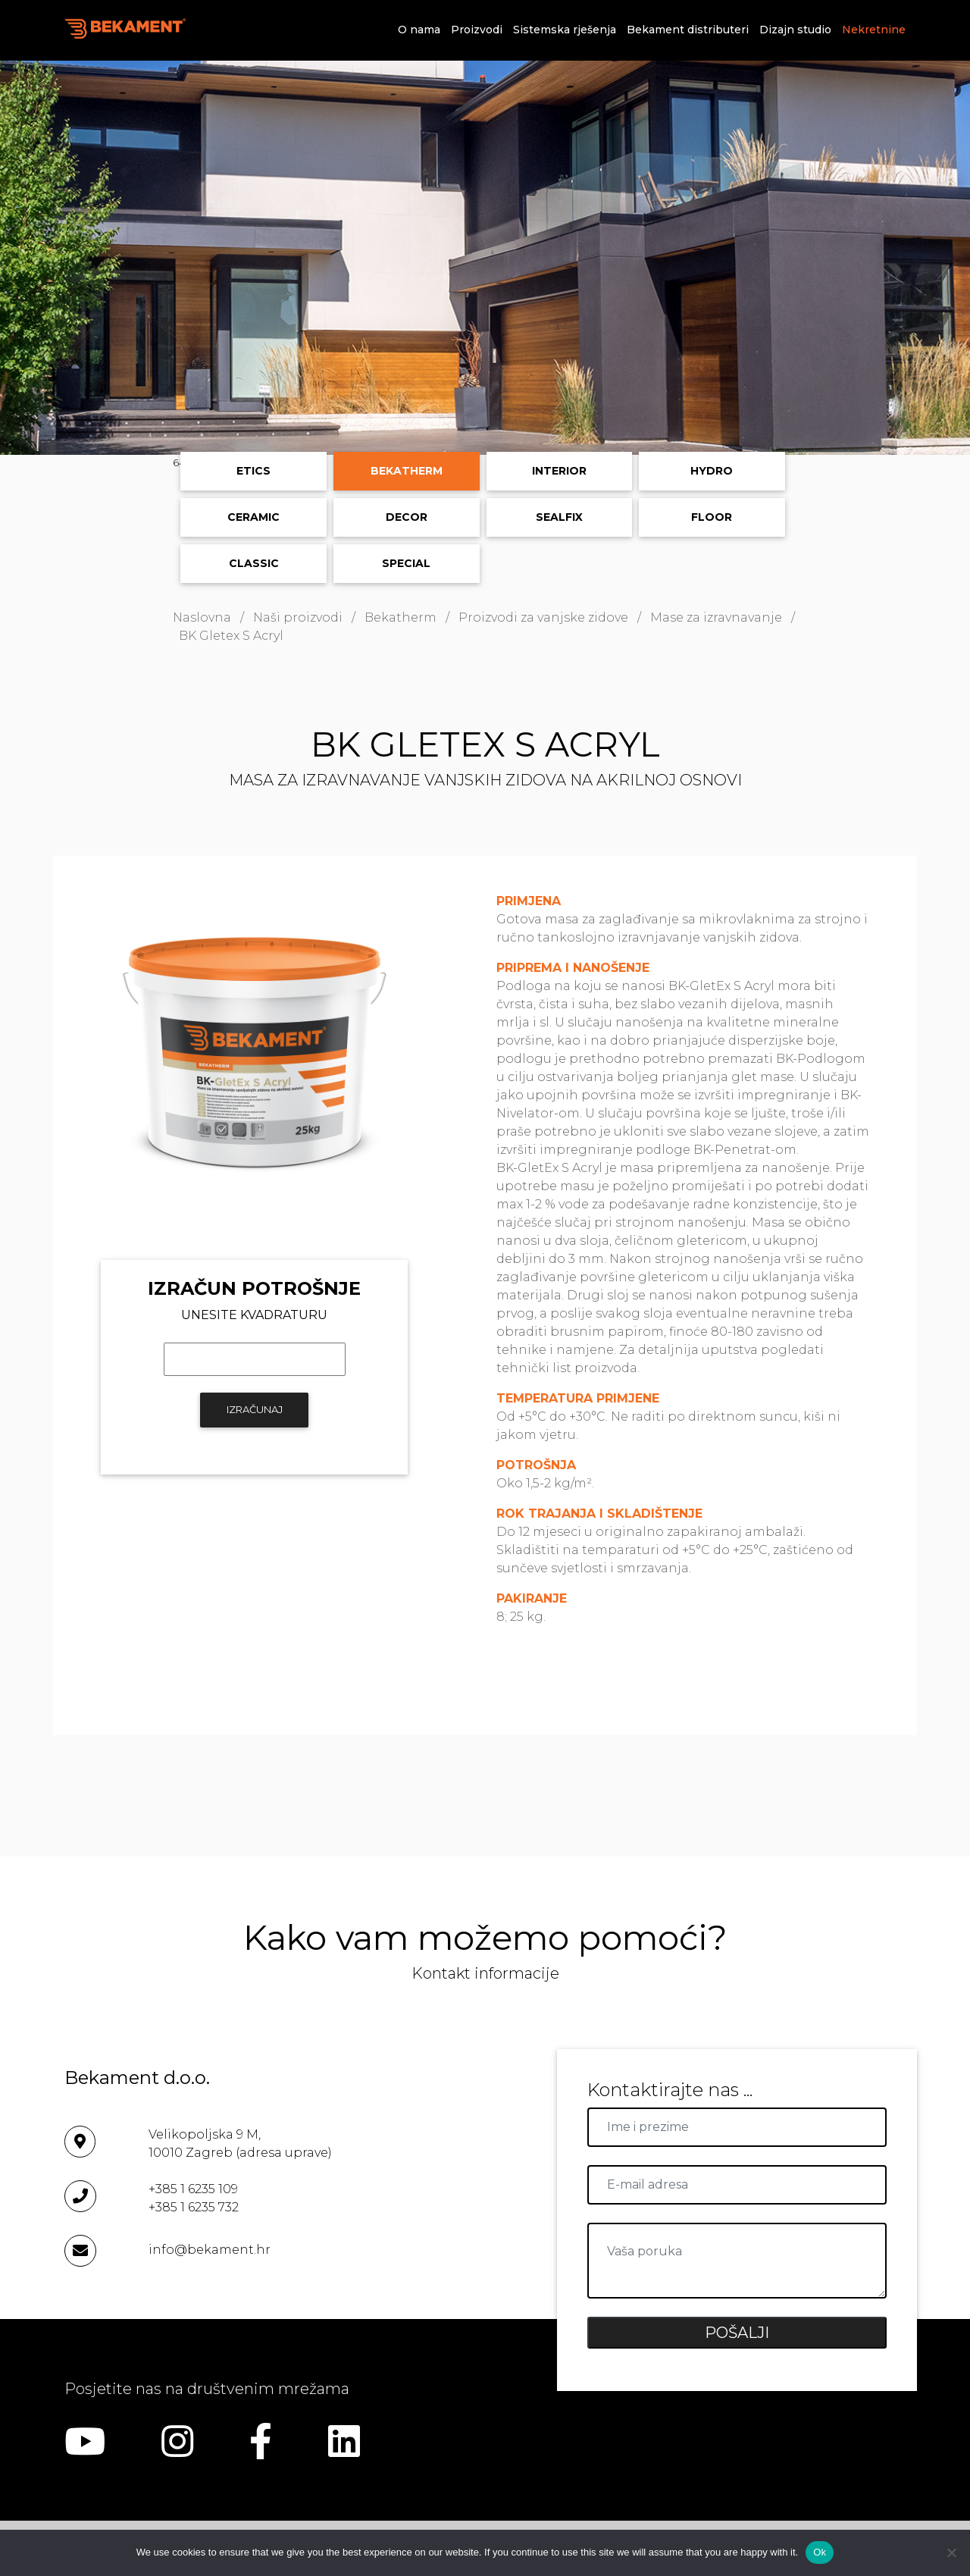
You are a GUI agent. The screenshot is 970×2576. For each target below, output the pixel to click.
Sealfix (559, 517)
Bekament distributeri (688, 29)
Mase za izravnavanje (716, 617)
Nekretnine (874, 29)
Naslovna (202, 617)
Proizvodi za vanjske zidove (543, 617)
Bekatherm (407, 471)
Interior (559, 471)
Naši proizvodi (298, 617)
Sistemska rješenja (564, 29)
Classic (254, 563)
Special (406, 563)
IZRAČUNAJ (255, 1409)
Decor (406, 517)
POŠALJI (737, 2333)
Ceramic (253, 517)
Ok (819, 2552)
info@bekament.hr (210, 2249)
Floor (711, 517)
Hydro (711, 471)
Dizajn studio (795, 29)
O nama (419, 29)
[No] (951, 2552)
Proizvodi (476, 29)
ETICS (253, 471)
